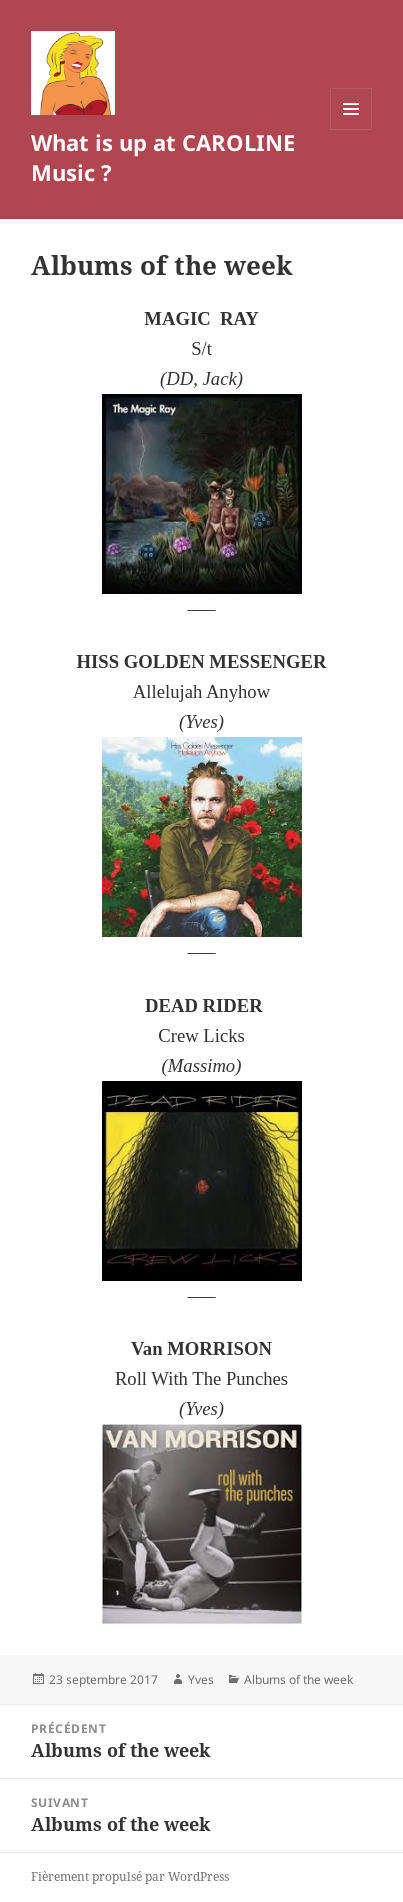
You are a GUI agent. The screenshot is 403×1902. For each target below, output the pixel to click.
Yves (201, 1679)
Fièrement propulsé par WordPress (130, 1876)
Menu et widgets (351, 129)
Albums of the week (298, 1679)
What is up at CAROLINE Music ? (163, 157)
